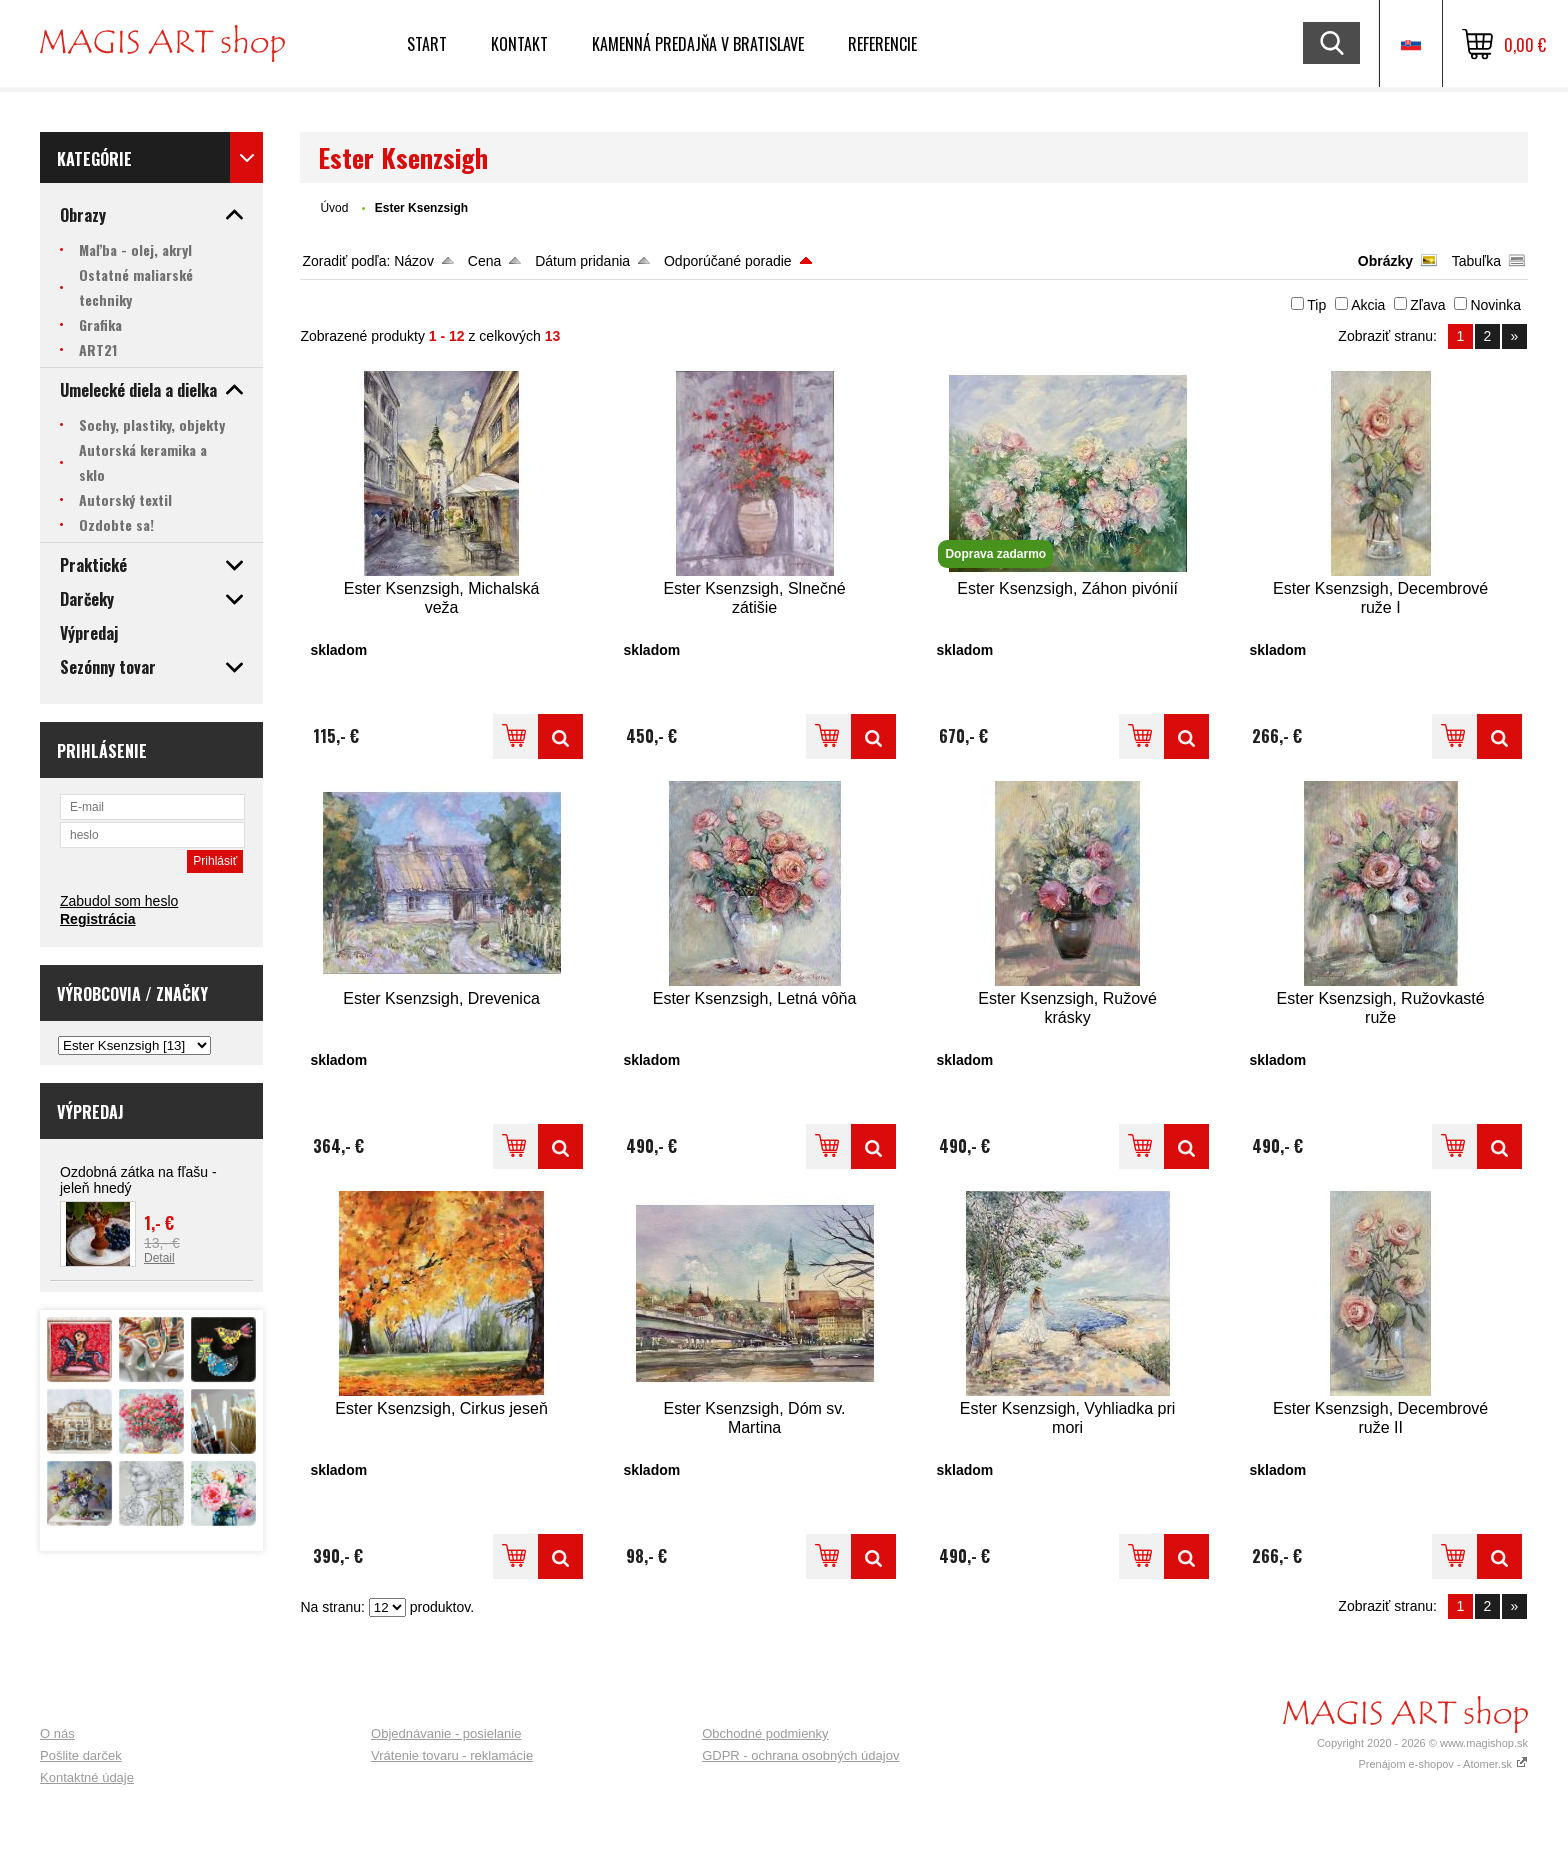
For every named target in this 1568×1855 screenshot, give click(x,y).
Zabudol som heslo (119, 901)
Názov (414, 261)
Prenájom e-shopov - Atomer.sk (1443, 1764)
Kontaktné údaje (87, 1777)
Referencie (882, 44)
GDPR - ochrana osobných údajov (800, 1755)
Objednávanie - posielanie (446, 1733)
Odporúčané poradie (728, 261)
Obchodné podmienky (765, 1733)
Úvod (334, 208)
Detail (159, 1258)
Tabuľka (1476, 261)
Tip (1316, 305)
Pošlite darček (81, 1755)
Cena (484, 261)
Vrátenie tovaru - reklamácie (452, 1755)
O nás (57, 1733)
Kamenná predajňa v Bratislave (698, 44)
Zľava (1427, 305)
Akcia (1368, 305)
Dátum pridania (582, 261)
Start (427, 44)
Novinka (1495, 305)
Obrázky (1385, 261)
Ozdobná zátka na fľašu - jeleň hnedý (138, 1180)
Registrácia (97, 919)
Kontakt (519, 44)
